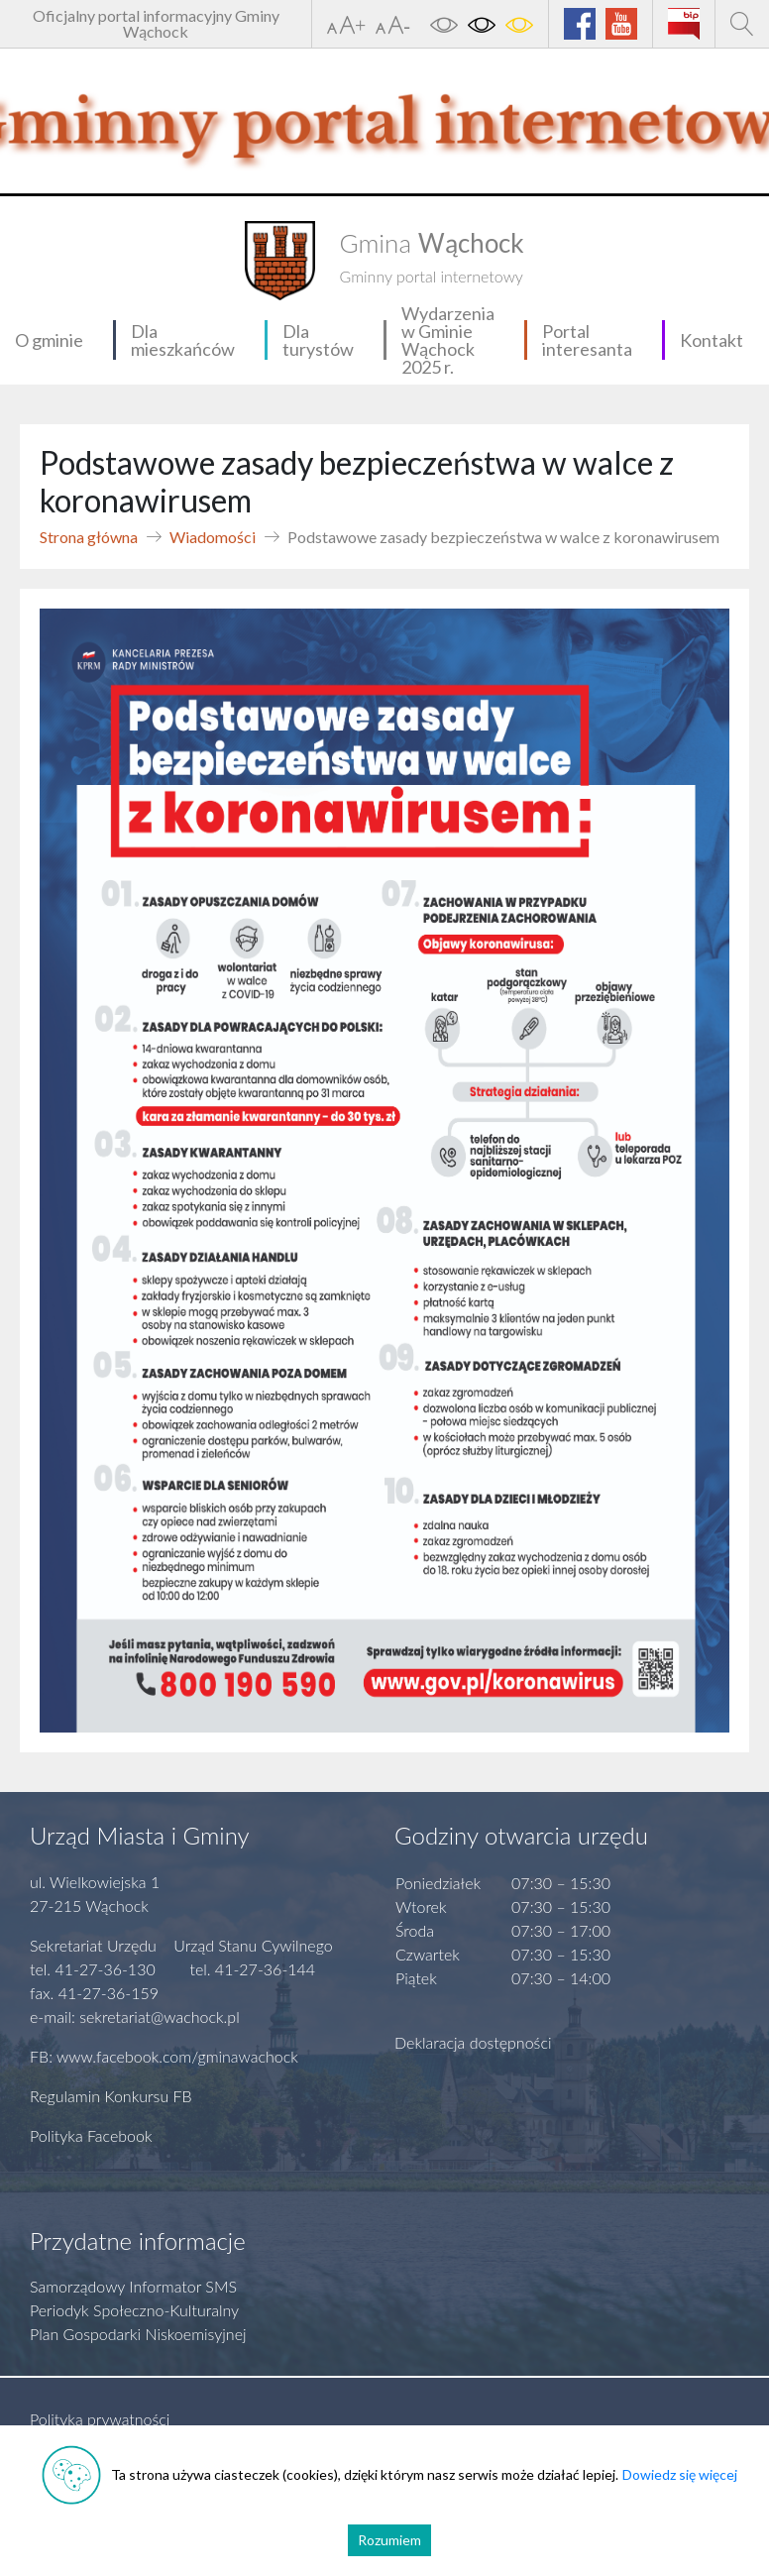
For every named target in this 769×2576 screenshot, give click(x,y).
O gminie (49, 340)
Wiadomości (212, 536)
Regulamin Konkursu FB (111, 2095)
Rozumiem (389, 2539)
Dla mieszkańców (183, 340)
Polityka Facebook (91, 2135)
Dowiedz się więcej (679, 2474)
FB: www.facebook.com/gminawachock (164, 2056)
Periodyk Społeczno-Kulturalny (134, 2309)
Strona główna (89, 536)
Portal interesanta (587, 340)
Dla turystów (318, 340)
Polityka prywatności (99, 2418)
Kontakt (711, 340)
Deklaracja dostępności (473, 2042)
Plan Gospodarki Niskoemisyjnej (138, 2333)
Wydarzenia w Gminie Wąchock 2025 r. (447, 340)
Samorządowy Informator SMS (133, 2286)
